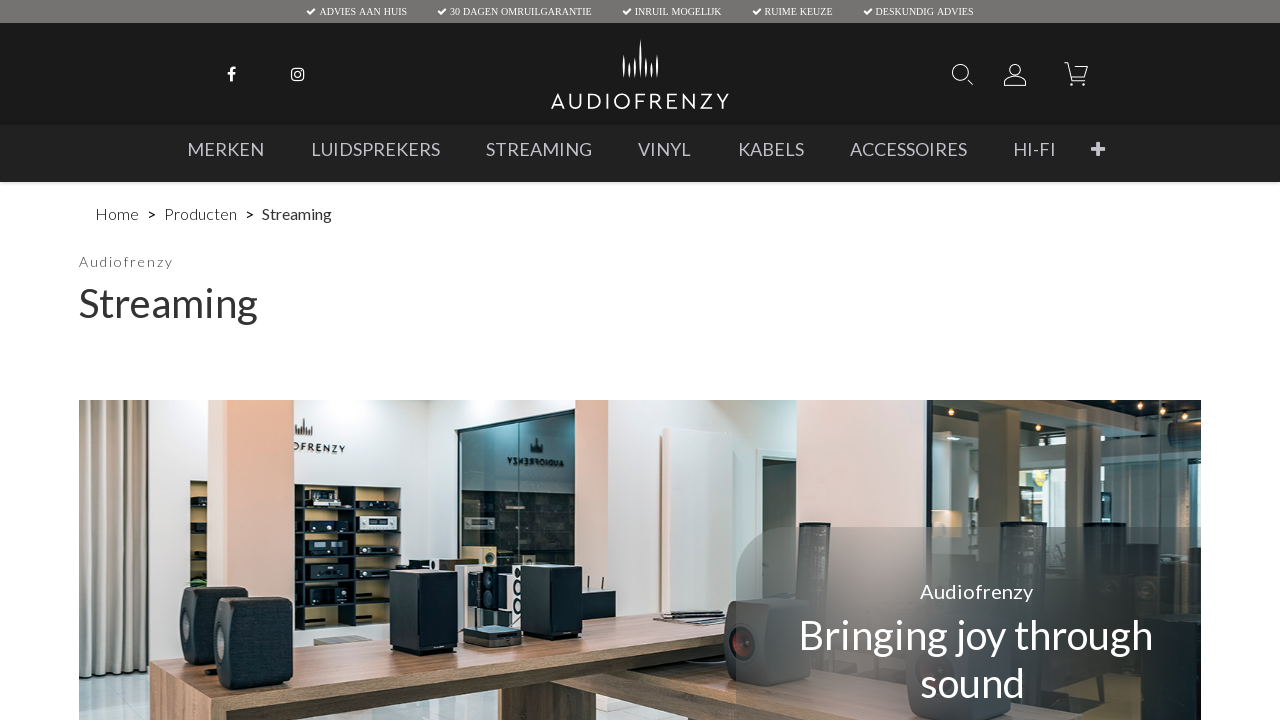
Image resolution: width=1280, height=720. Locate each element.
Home (117, 213)
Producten (200, 213)
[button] (1098, 149)
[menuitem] (225, 149)
